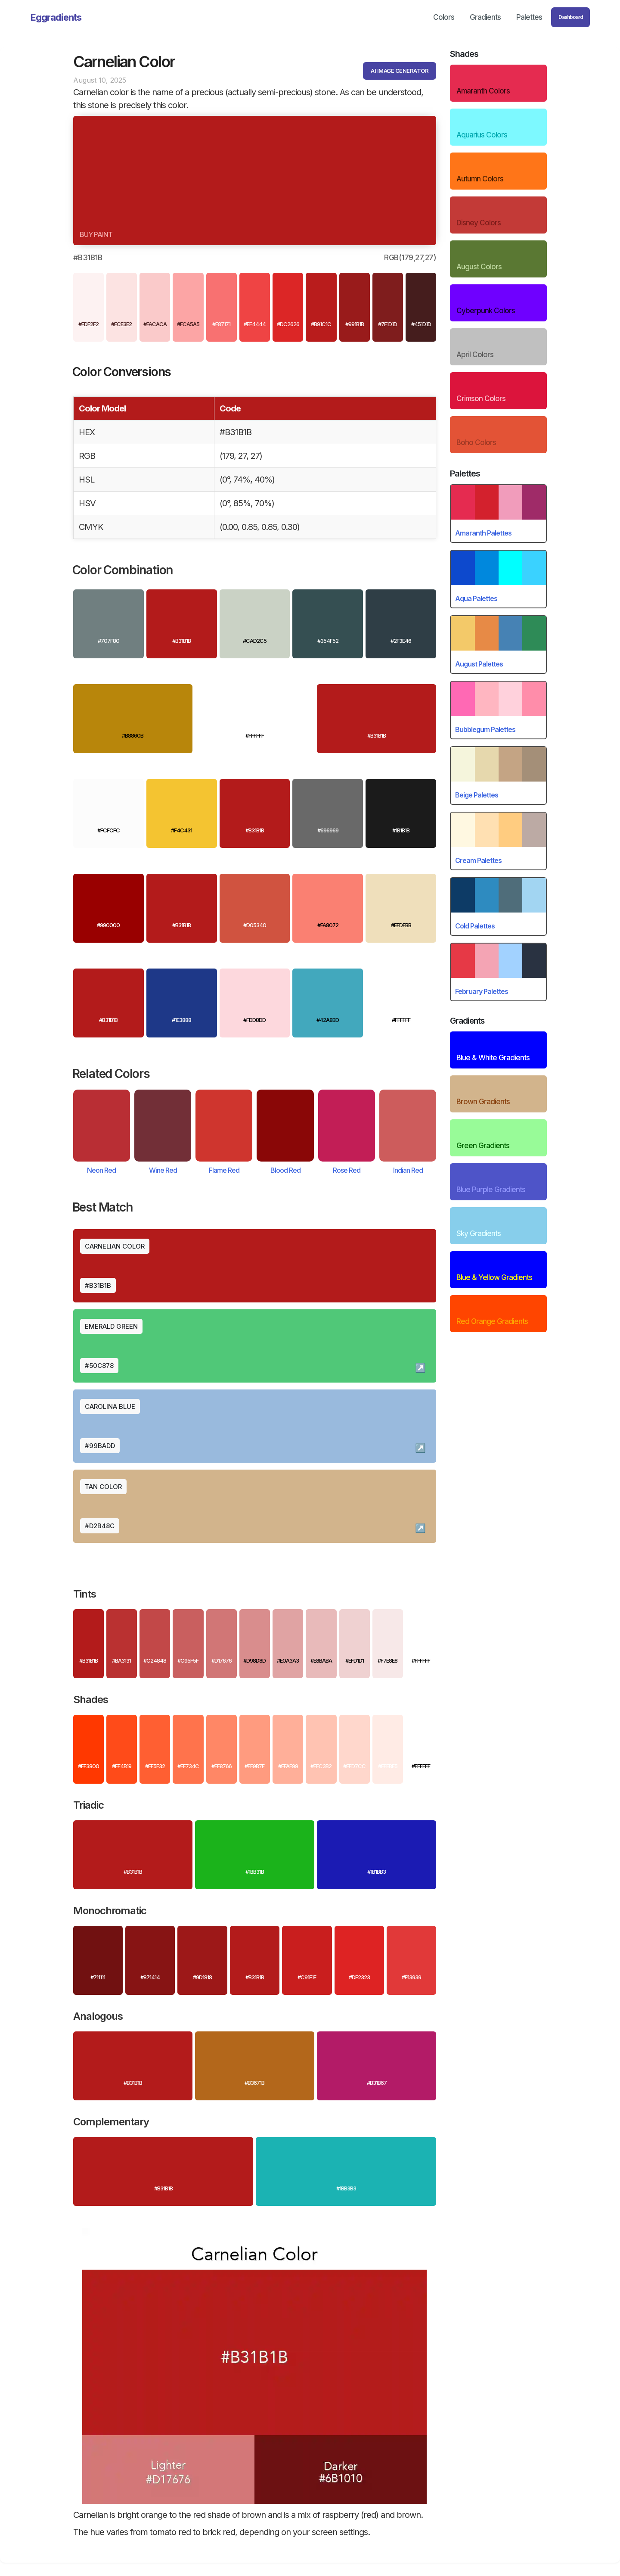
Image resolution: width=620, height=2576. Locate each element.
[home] (56, 17)
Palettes (529, 17)
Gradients (485, 17)
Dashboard (570, 17)
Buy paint (96, 234)
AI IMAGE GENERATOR (399, 70)
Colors (443, 17)
